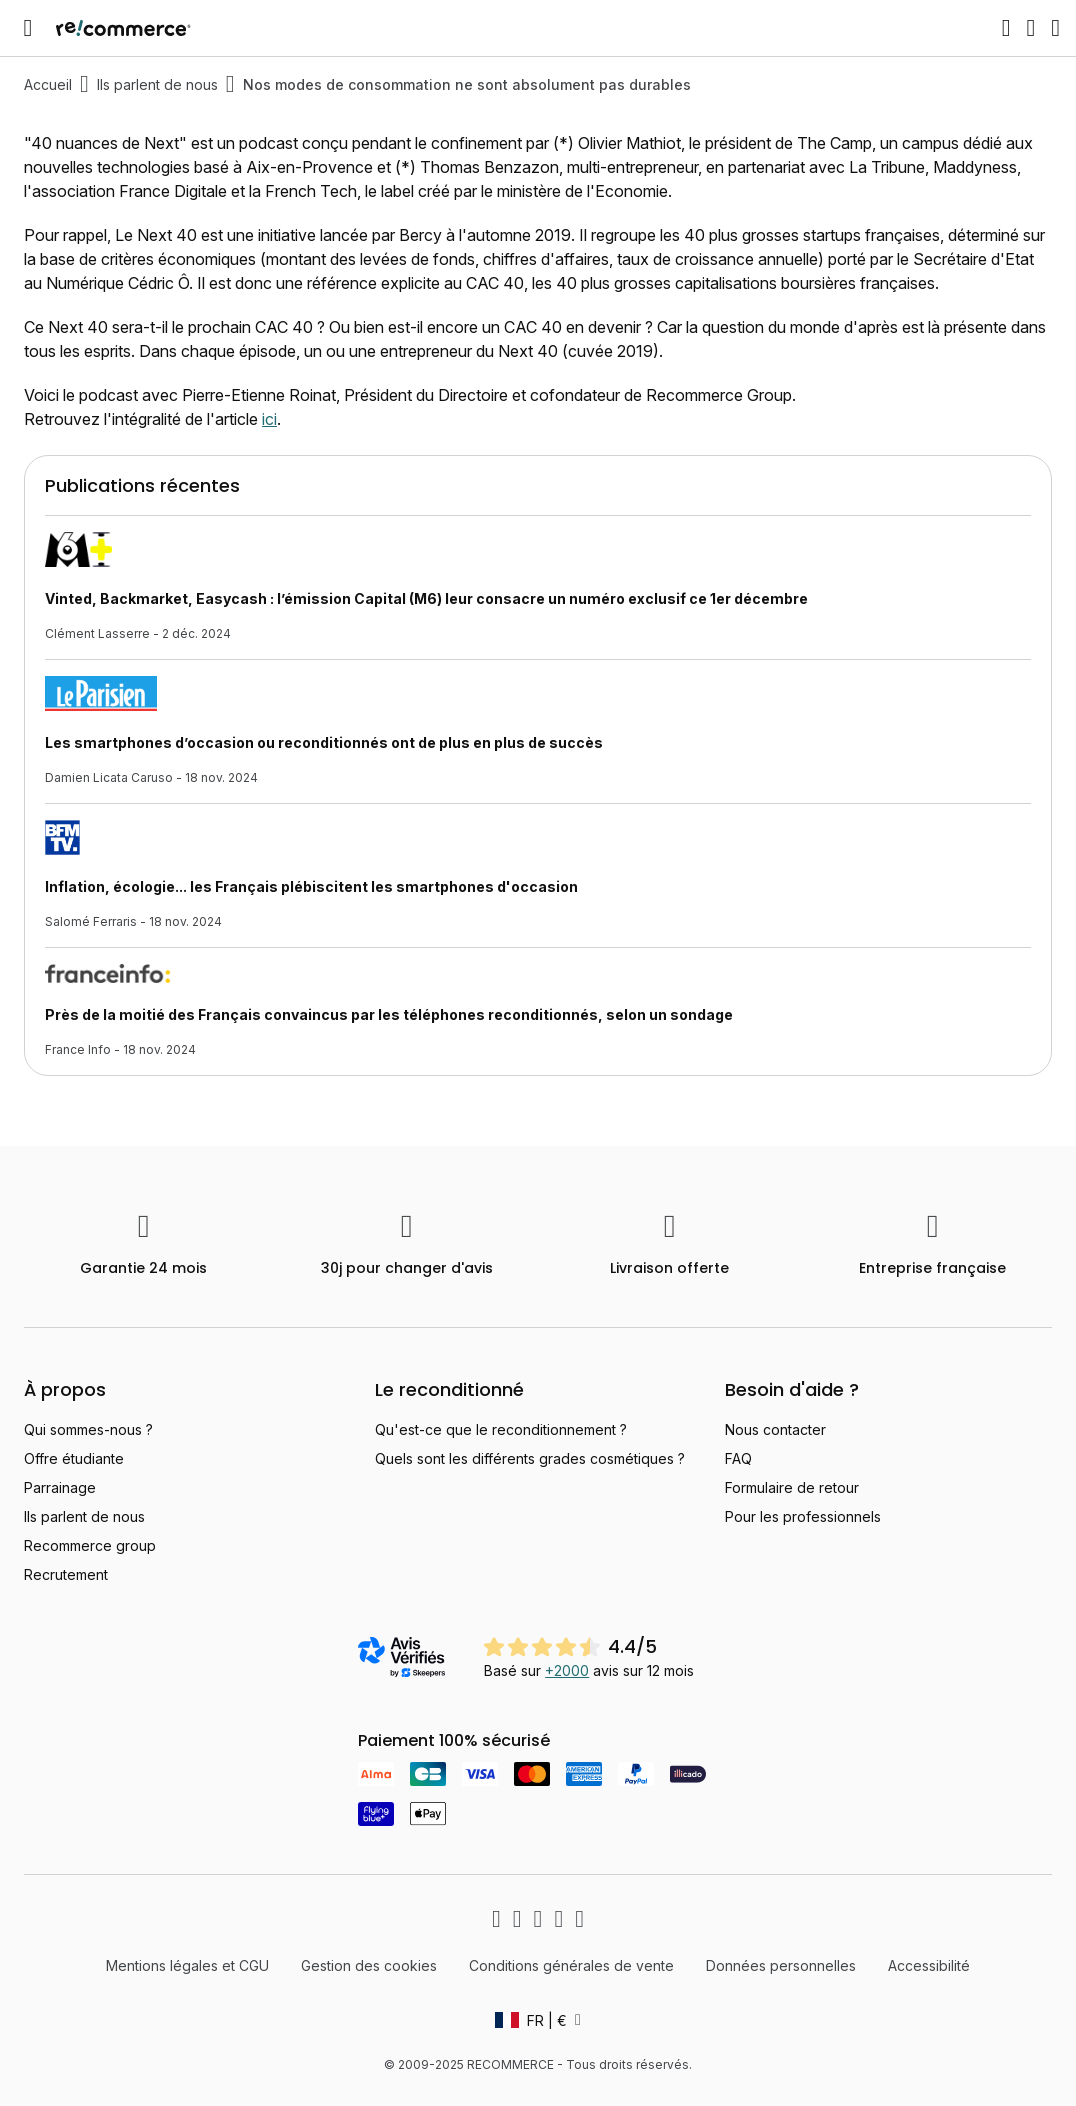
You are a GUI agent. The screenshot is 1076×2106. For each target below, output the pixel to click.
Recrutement (66, 1574)
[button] (538, 2020)
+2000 (567, 1670)
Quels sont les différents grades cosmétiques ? (530, 1458)
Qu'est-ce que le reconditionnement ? (501, 1429)
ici (269, 419)
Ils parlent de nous (157, 84)
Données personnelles (781, 1965)
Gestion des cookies (369, 1965)
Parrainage (60, 1487)
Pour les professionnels (803, 1516)
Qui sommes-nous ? (88, 1429)
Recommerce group (90, 1545)
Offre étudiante (74, 1458)
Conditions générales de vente (571, 1965)
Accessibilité (929, 1965)
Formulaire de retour (792, 1487)
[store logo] (123, 28)
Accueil (48, 84)
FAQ (738, 1458)
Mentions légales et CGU (187, 1965)
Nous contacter (775, 1429)
